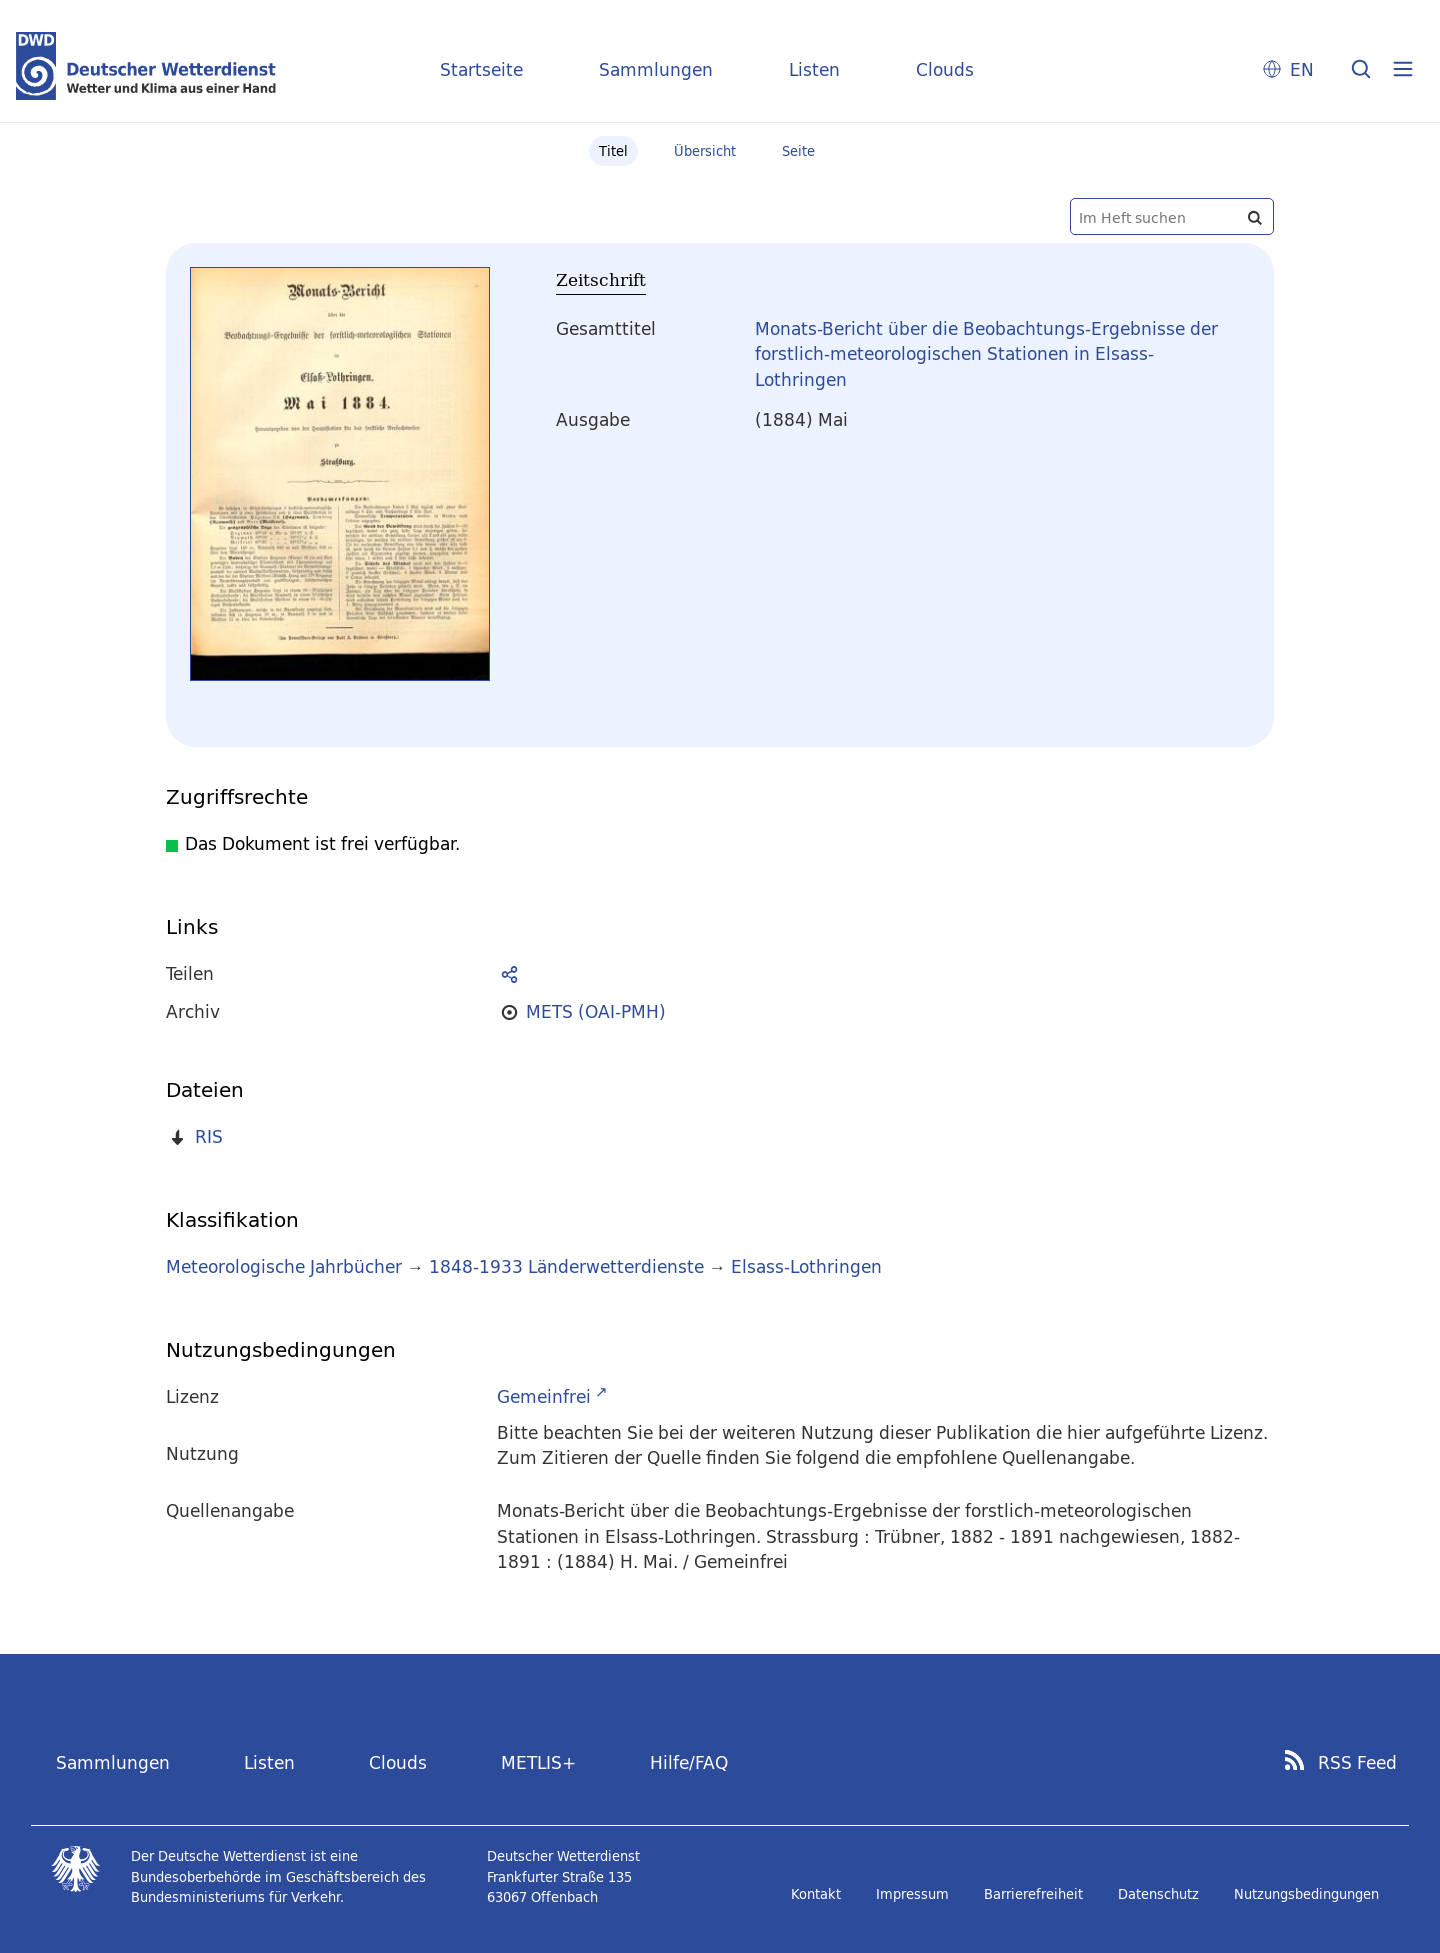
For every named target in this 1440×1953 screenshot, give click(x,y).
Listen (814, 69)
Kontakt (816, 1894)
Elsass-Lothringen (806, 1266)
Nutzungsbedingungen (1306, 1894)
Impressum (912, 1894)
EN (1302, 69)
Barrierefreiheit (1033, 1894)
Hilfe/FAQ (689, 1762)
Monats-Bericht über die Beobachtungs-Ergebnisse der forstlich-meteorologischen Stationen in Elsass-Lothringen (986, 354)
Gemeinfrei (544, 1396)
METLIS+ (538, 1762)
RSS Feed (1357, 1763)
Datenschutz (1158, 1894)
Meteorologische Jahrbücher (284, 1266)
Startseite (481, 69)
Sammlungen (656, 69)
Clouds (945, 69)
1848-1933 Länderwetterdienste (569, 1266)
